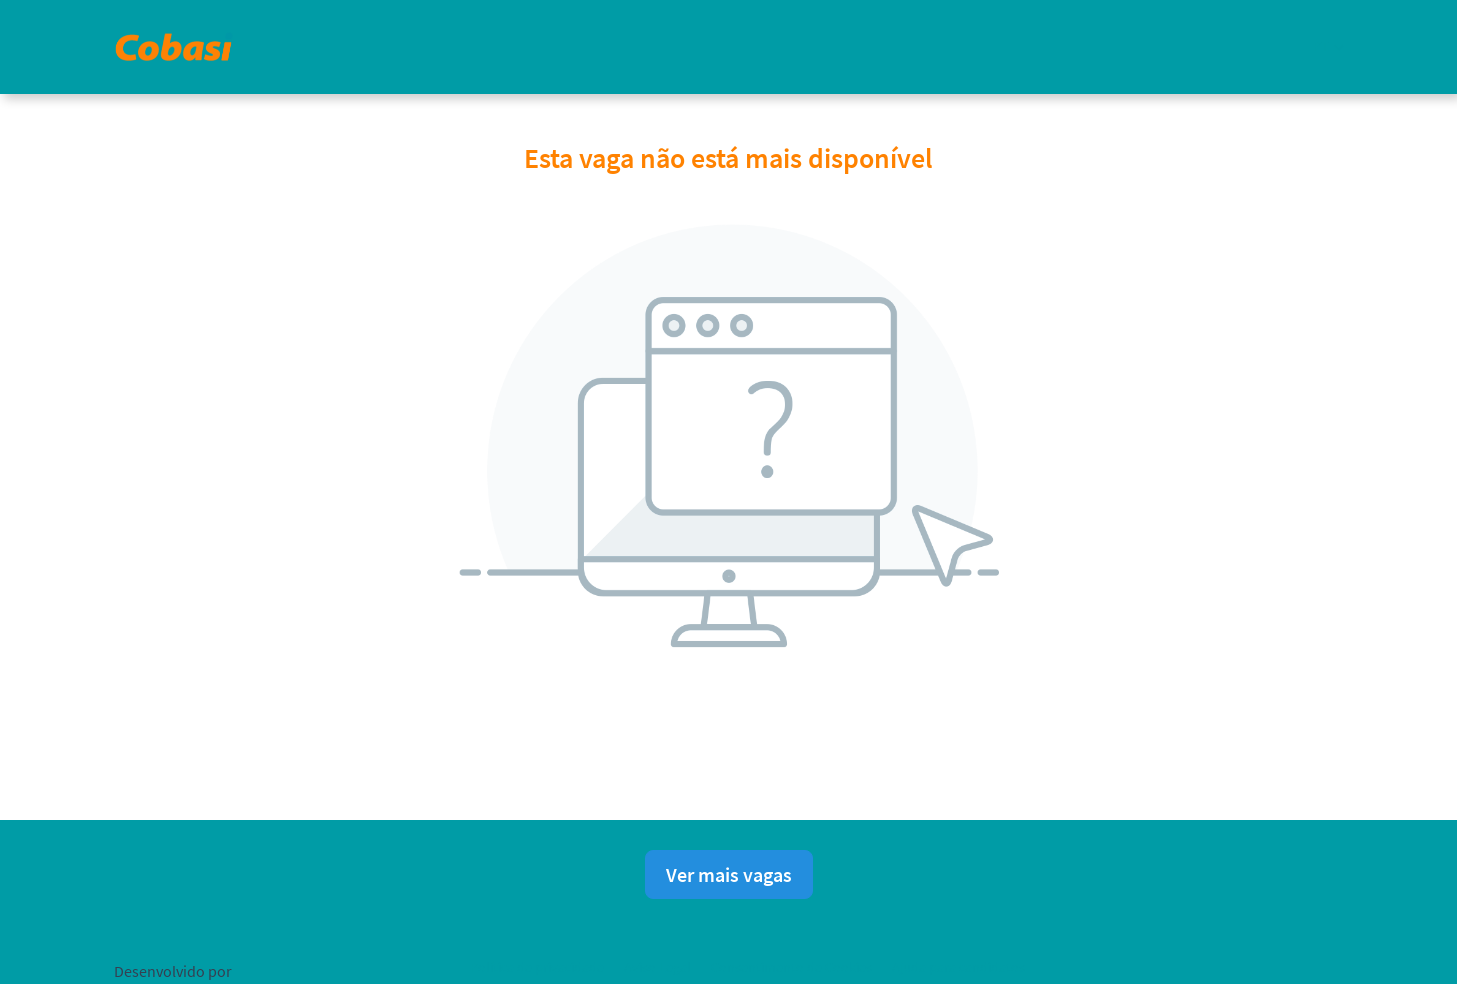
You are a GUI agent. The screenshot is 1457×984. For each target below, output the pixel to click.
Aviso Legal (657, 967)
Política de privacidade (537, 967)
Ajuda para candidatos (958, 967)
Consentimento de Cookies (791, 967)
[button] (1328, 46)
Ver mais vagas (729, 874)
